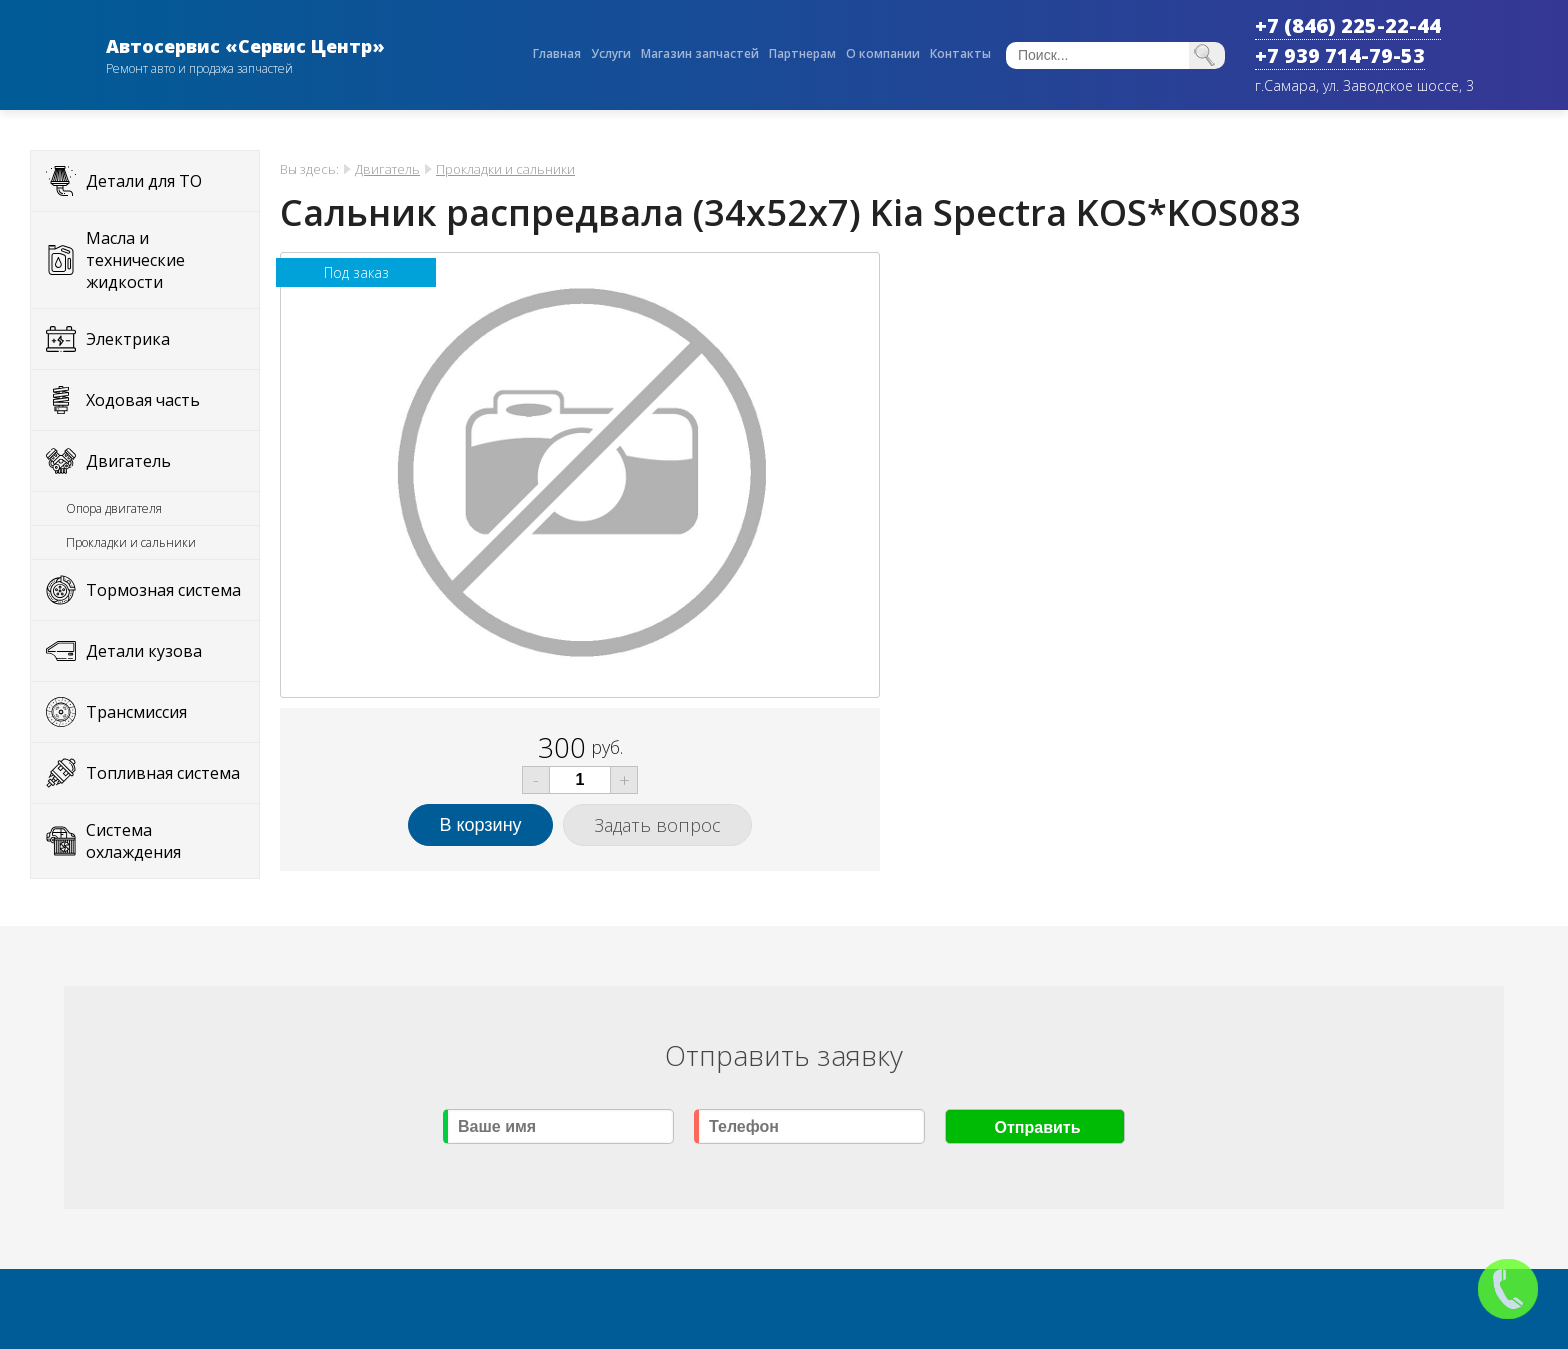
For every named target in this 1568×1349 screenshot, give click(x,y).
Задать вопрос (657, 825)
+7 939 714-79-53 (1340, 55)
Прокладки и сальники (131, 542)
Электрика (128, 339)
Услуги (611, 53)
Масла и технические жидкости (135, 260)
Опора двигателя (114, 508)
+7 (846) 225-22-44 (1348, 25)
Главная (557, 53)
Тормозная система (163, 590)
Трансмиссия (136, 712)
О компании (883, 53)
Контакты (960, 53)
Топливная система (163, 773)
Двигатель (128, 461)
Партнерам (802, 53)
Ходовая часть (143, 400)
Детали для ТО (144, 181)
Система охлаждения (133, 841)
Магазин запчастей (700, 53)
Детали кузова (144, 651)
